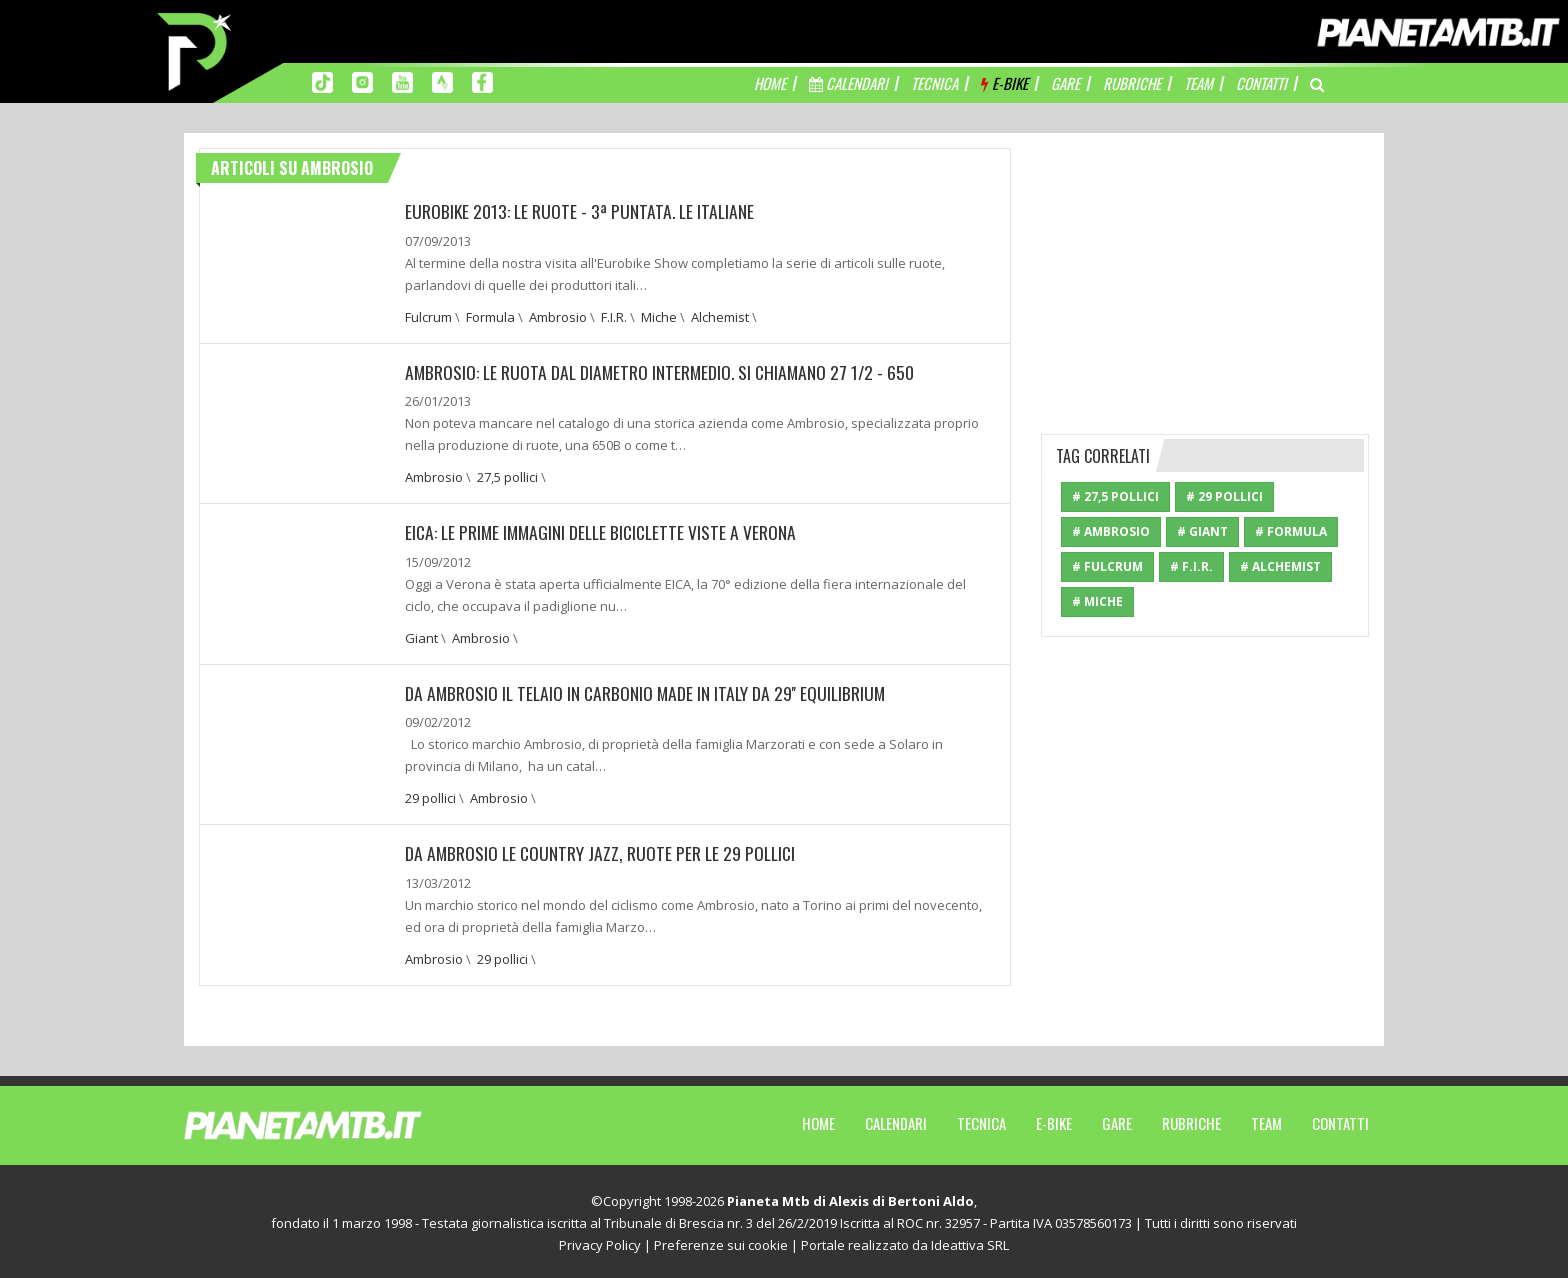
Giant (421, 636)
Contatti (1340, 1120)
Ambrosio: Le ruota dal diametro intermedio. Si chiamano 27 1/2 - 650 (664, 371)
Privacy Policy (600, 1242)
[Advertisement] (1205, 273)
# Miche (1097, 601)
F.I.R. (614, 316)
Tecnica (981, 1120)
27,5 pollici (507, 476)
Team (1266, 1120)
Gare (1117, 1120)
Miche (659, 316)
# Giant (1202, 531)
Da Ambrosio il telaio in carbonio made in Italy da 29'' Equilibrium (649, 691)
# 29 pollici (1224, 496)
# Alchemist (1280, 566)
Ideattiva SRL (970, 1242)
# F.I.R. (1191, 566)
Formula (490, 316)
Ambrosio (558, 316)
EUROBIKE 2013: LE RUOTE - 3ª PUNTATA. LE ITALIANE (582, 211)
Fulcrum (428, 316)
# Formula (1291, 531)
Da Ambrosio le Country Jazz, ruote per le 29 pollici (603, 851)
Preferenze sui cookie (721, 1242)
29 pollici (430, 796)
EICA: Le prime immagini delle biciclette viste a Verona (605, 531)
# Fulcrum (1107, 566)
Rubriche (1191, 1120)
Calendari (896, 1120)
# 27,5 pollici (1115, 496)
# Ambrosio (1111, 531)
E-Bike (1054, 1120)
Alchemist (720, 316)
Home (818, 1120)
